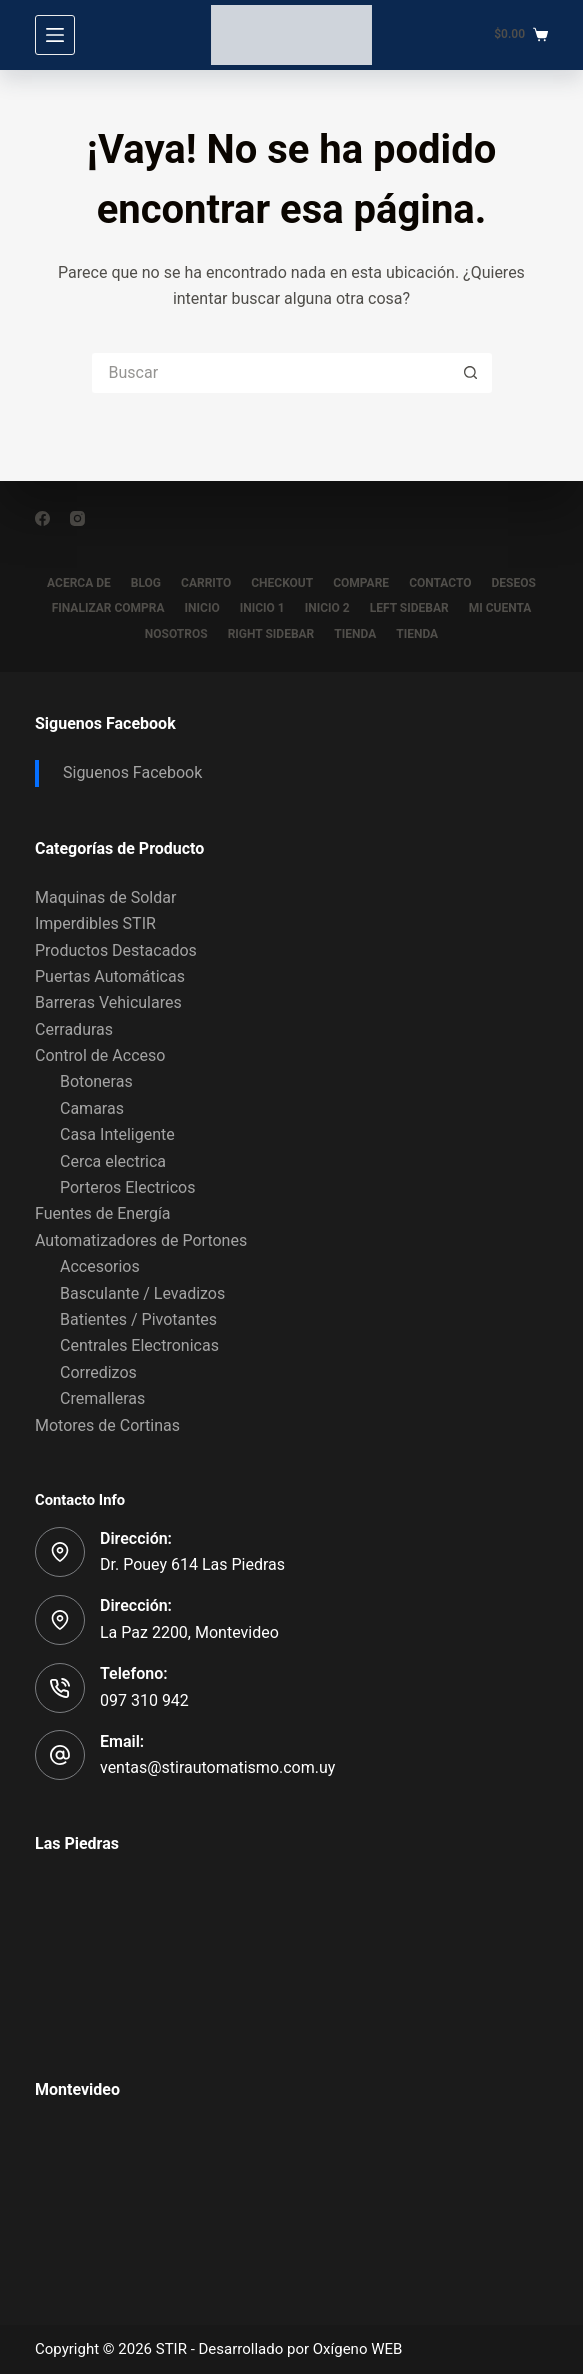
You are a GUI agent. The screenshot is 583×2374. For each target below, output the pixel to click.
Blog (146, 583)
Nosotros (176, 634)
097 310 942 (144, 1700)
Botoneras (96, 1081)
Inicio (202, 608)
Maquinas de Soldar (105, 897)
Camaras (92, 1108)
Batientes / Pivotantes (138, 1319)
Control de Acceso (100, 1055)
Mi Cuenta (500, 608)
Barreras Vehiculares (108, 1002)
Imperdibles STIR (95, 923)
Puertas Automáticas (110, 976)
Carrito (206, 583)
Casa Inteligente (117, 1134)
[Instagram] (77, 518)
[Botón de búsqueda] (472, 373)
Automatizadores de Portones (141, 1240)
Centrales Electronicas (139, 1345)
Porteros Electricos (127, 1187)
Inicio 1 (262, 608)
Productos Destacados (116, 950)
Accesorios (100, 1266)
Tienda (355, 634)
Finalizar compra (108, 608)
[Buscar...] (272, 373)
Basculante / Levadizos (142, 1293)
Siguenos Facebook (105, 723)
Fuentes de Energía (103, 1213)
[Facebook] (42, 518)
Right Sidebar (271, 634)
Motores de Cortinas (107, 1425)
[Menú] (55, 35)
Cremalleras (102, 1398)
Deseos (514, 583)
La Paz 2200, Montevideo (189, 1632)
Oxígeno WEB (358, 2349)
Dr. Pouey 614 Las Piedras (192, 1564)
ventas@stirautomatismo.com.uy (217, 1767)
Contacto (440, 583)
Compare (361, 583)
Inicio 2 (327, 608)
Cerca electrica (113, 1161)
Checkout (282, 583)
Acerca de (79, 583)
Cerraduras (74, 1029)
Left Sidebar (409, 608)
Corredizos (98, 1372)
